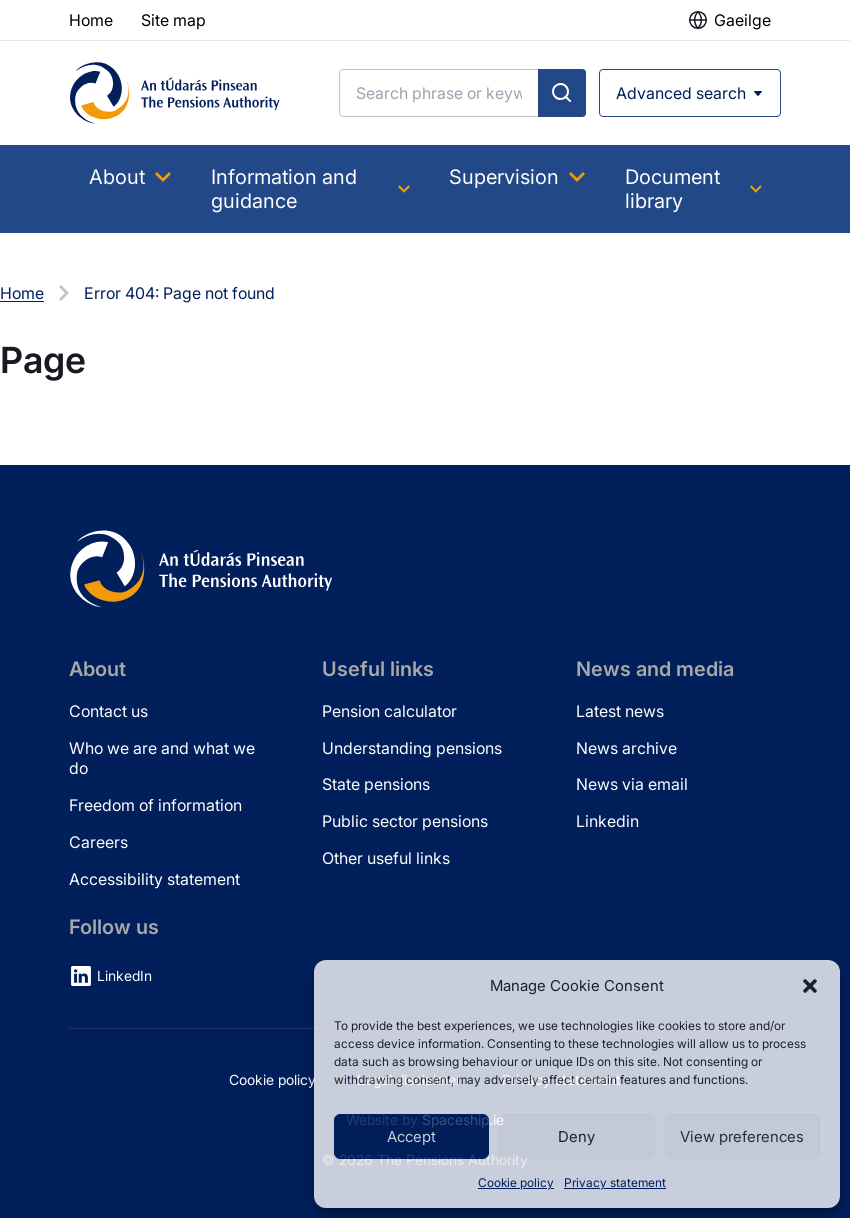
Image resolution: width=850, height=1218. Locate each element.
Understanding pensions (412, 748)
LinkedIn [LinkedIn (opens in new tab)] (124, 975)
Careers (98, 842)
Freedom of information (155, 805)
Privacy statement (615, 1182)
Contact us (108, 711)
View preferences (742, 1136)
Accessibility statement (154, 879)
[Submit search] (562, 93)
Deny (576, 1136)
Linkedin (607, 821)
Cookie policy (516, 1182)
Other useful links (386, 858)
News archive (626, 748)
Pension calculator (389, 711)
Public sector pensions (405, 821)
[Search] (439, 93)
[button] (810, 986)
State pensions (376, 784)
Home (22, 293)
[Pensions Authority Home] (175, 93)
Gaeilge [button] (742, 20)
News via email (632, 784)
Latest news (620, 711)
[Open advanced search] (690, 93)
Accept (411, 1136)
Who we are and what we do (162, 758)
